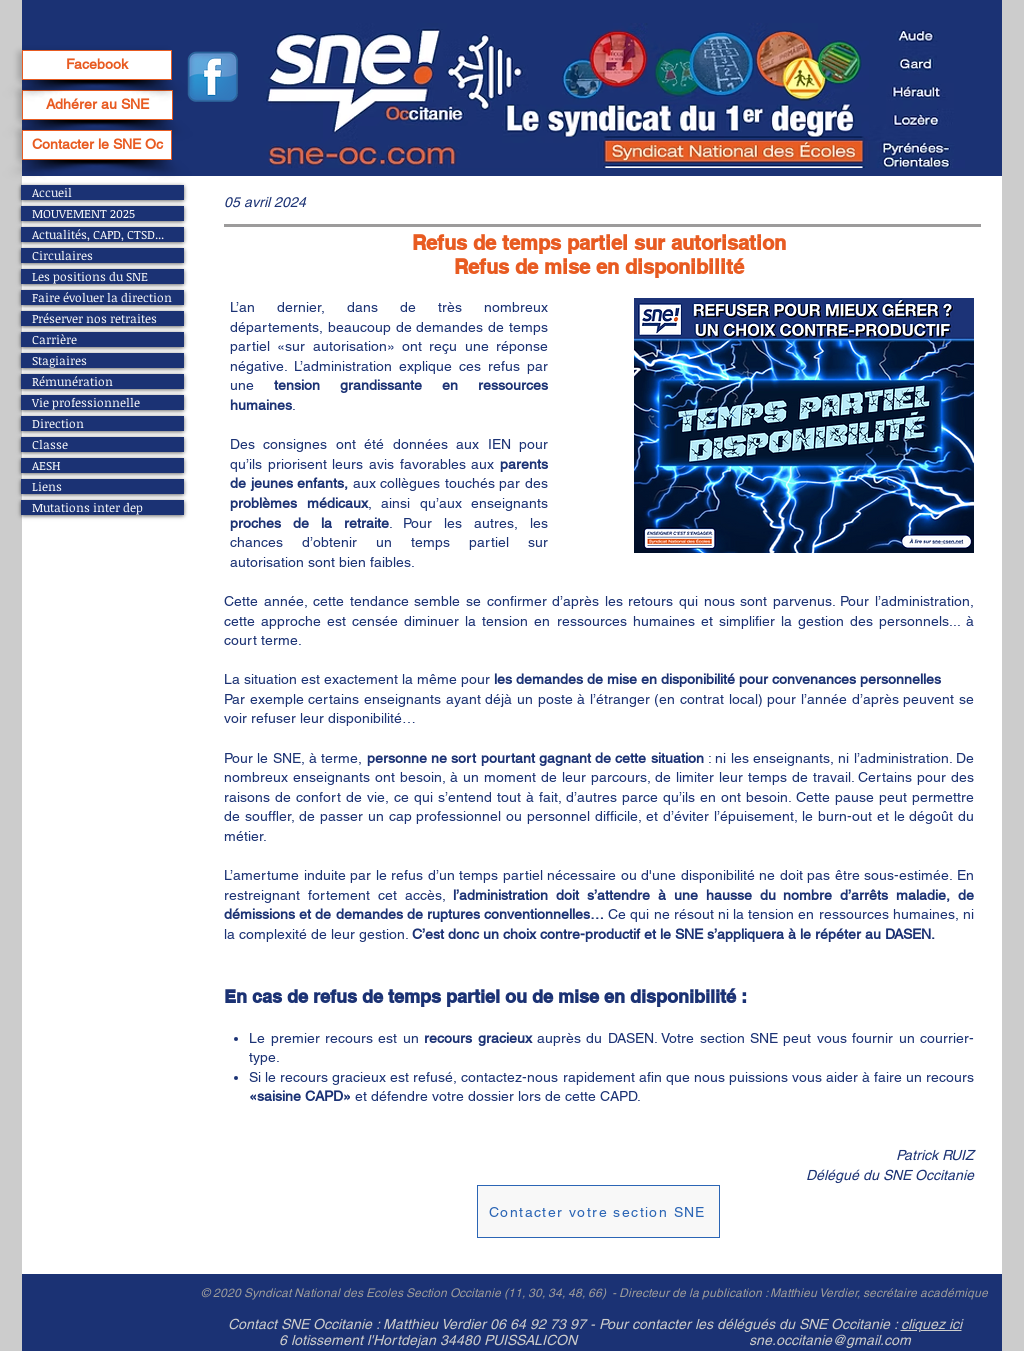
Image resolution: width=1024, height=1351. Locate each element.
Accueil (52, 192)
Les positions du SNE (90, 276)
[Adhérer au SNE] (97, 105)
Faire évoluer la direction (102, 297)
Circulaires (62, 255)
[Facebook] (97, 65)
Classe (50, 444)
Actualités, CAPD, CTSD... (98, 234)
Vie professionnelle (86, 402)
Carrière (54, 339)
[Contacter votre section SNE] (598, 1211)
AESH (46, 465)
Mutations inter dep (87, 507)
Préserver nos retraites (94, 318)
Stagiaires (59, 360)
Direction (58, 423)
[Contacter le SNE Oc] (97, 145)
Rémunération (72, 381)
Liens (47, 486)
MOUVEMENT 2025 (83, 213)
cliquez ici (931, 1324)
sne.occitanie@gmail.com (830, 1340)
